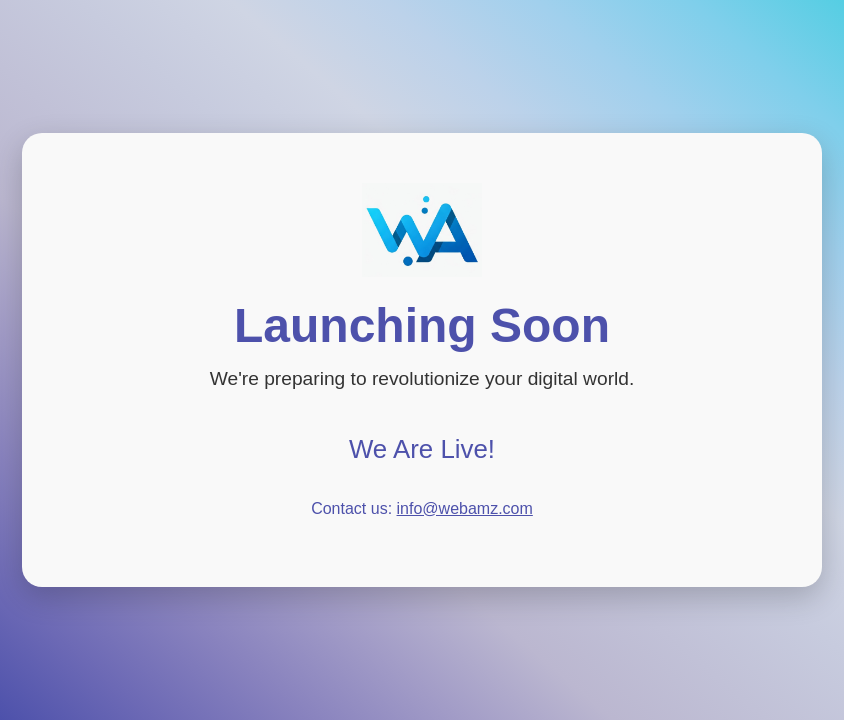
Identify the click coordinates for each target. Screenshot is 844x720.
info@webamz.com (465, 508)
